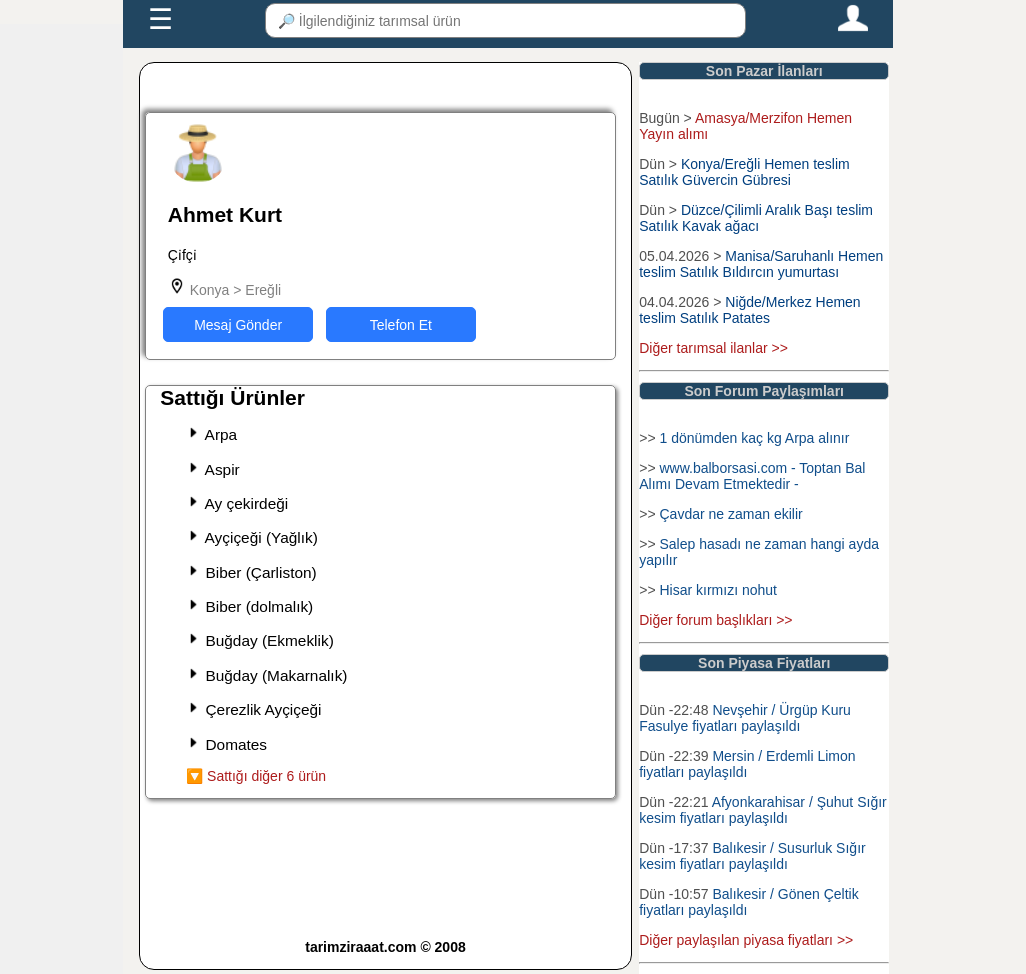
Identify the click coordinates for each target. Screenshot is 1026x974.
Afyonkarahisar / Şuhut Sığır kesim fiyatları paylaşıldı (762, 810)
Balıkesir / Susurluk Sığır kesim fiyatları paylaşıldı (752, 856)
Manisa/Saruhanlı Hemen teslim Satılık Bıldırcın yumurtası (761, 264)
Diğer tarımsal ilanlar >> (713, 348)
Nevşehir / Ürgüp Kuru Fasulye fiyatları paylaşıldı (745, 718)
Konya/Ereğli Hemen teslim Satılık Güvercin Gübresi (744, 172)
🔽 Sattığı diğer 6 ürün (256, 776)
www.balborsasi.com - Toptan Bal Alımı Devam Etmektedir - (752, 476)
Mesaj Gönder (238, 325)
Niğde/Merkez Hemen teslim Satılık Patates (749, 310)
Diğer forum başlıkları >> (715, 620)
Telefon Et (401, 325)
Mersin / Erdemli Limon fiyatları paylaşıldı (747, 764)
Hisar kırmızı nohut (717, 590)
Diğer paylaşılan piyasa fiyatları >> (746, 940)
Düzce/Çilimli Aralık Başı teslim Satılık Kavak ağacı (756, 218)
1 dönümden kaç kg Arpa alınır (754, 438)
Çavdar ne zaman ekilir (730, 514)
